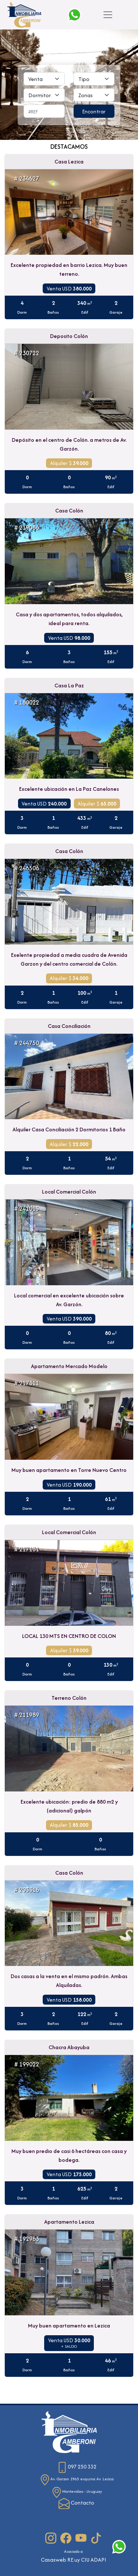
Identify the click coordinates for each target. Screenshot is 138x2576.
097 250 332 (76, 2466)
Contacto (76, 2502)
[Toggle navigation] (107, 14)
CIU (85, 2559)
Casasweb (53, 2559)
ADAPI (98, 2559)
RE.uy (73, 2559)
